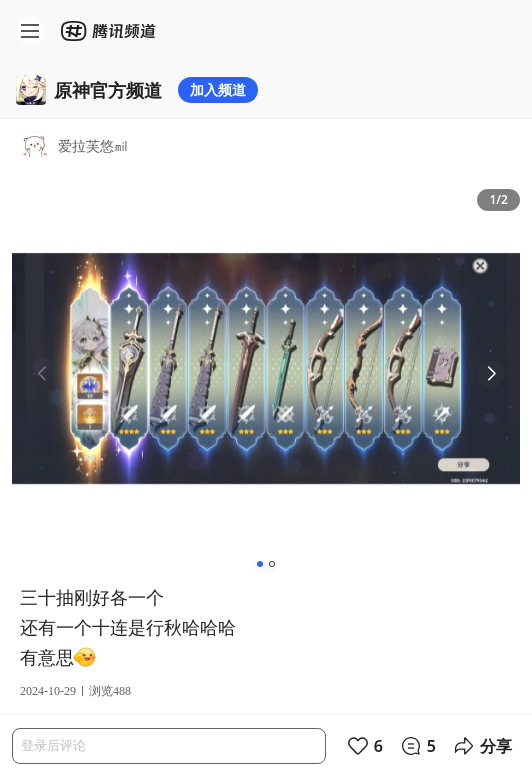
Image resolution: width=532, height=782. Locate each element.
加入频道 (218, 89)
